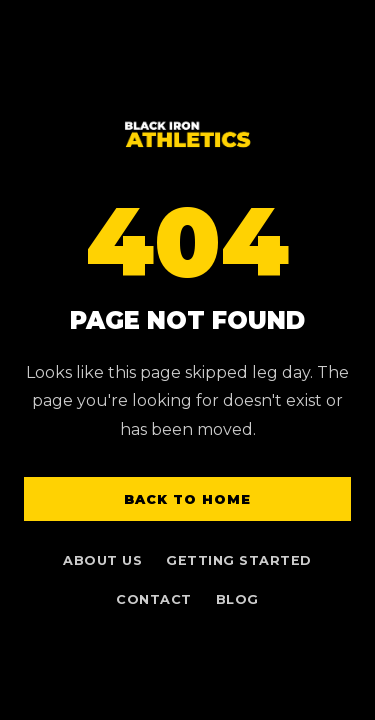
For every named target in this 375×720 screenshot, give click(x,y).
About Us (102, 560)
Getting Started (239, 560)
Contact (154, 599)
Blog (237, 599)
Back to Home (187, 499)
